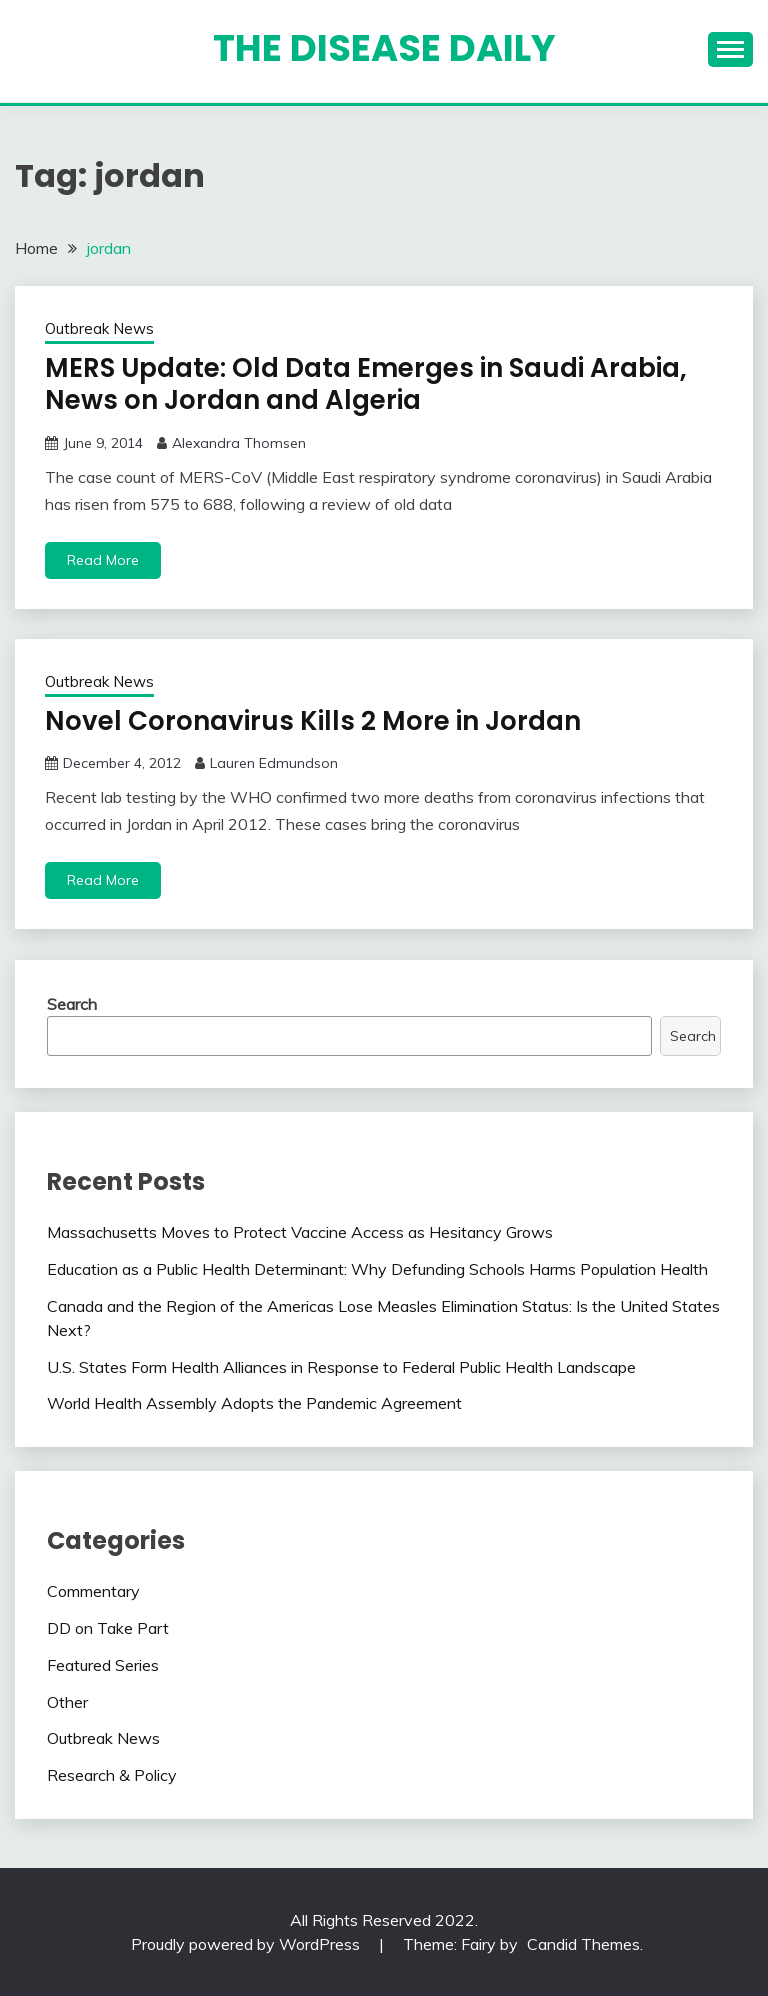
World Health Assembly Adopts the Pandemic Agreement (254, 1403)
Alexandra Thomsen (239, 443)
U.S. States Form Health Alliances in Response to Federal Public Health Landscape (341, 1367)
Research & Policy (112, 1775)
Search (72, 1004)
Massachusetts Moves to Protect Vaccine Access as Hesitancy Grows (300, 1232)
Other (67, 1702)
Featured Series (103, 1665)
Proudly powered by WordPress (247, 1944)
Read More (103, 560)
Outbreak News (99, 328)
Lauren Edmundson (274, 763)
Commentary (93, 1591)
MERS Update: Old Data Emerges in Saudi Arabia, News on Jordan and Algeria (366, 384)
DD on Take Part (108, 1628)
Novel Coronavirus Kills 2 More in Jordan (313, 721)
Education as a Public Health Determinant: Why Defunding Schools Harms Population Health (377, 1269)
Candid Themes (583, 1944)
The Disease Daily (384, 48)
